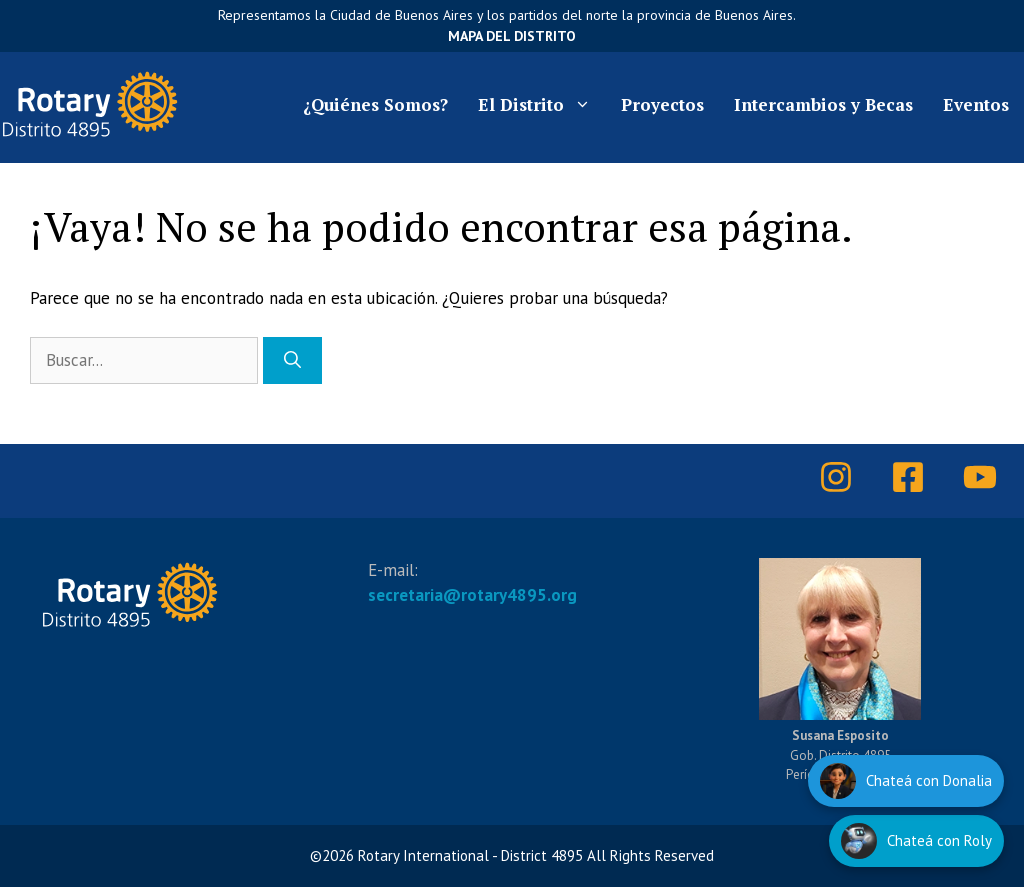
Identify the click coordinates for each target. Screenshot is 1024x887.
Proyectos (662, 104)
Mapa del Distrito (512, 36)
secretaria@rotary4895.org (472, 595)
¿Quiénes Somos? (375, 104)
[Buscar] (292, 361)
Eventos (976, 104)
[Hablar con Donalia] (906, 781)
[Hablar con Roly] (916, 841)
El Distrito (542, 105)
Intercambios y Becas (823, 104)
